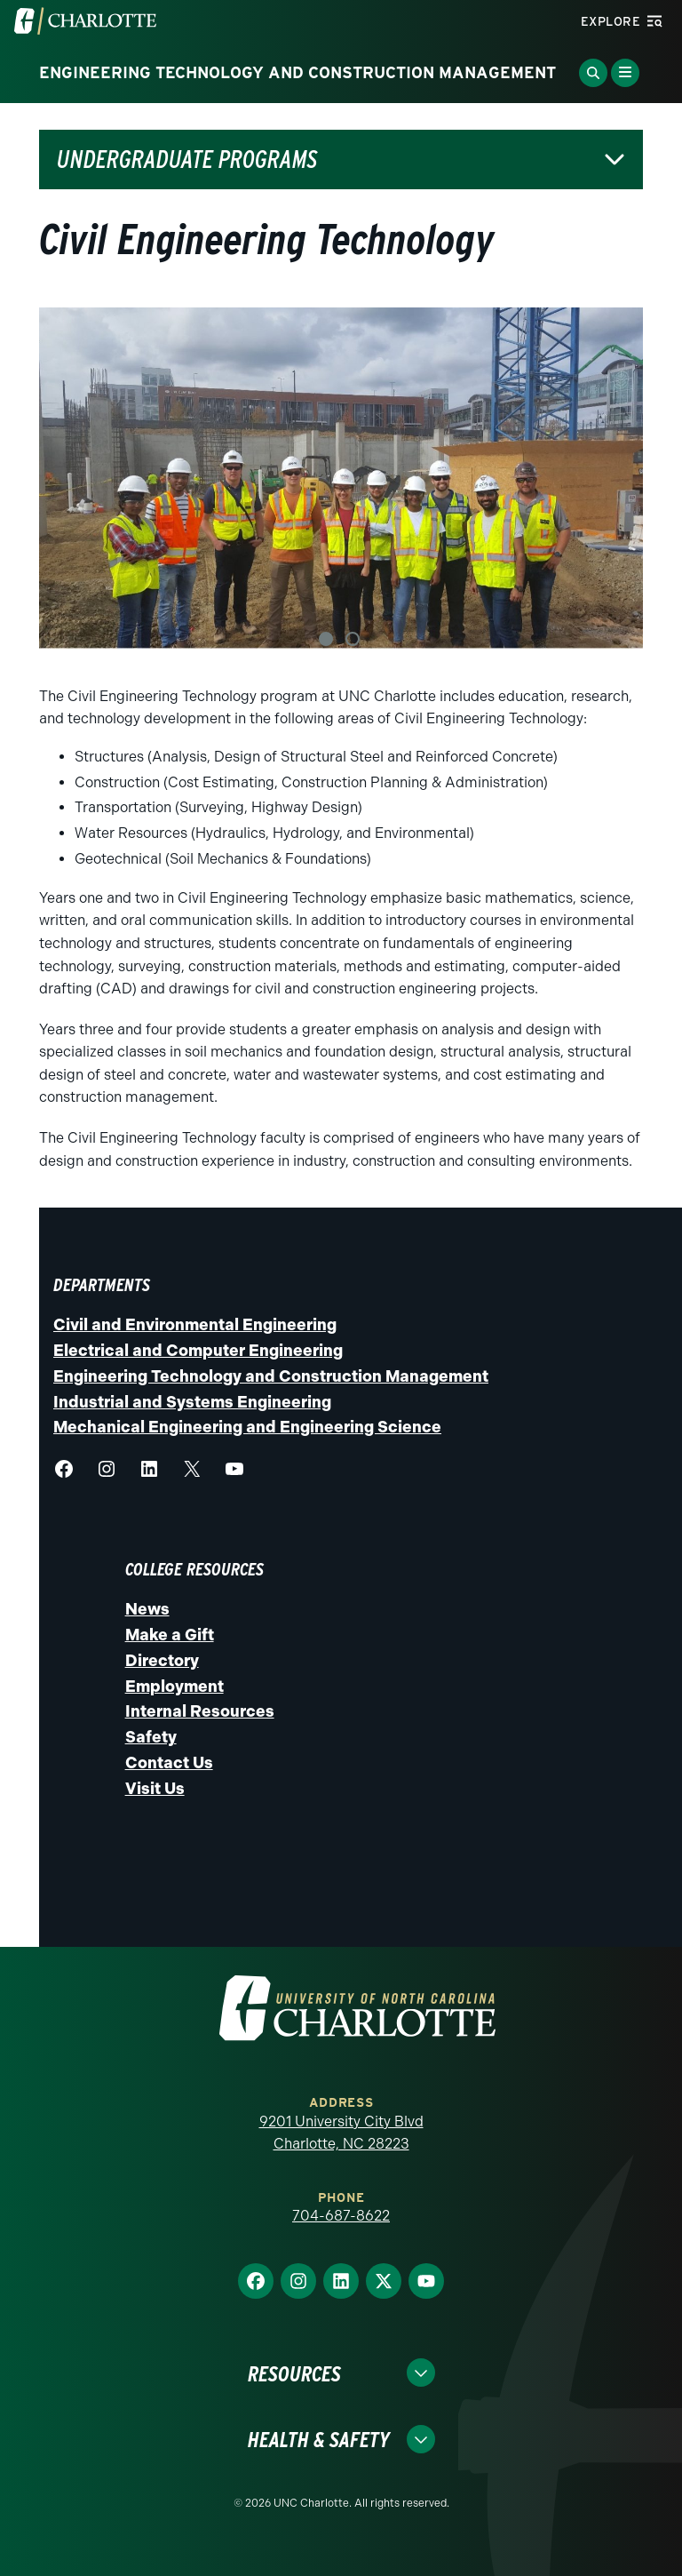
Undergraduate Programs (187, 159)
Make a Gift (169, 1635)
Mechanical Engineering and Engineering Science (247, 1427)
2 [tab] (352, 639)
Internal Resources (199, 1711)
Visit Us (155, 1788)
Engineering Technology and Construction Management (270, 1376)
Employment (174, 1686)
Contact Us (169, 1763)
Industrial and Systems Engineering (192, 1402)
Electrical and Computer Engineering (198, 1350)
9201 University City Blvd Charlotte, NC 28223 (341, 2133)
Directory (162, 1661)
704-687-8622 (341, 2215)
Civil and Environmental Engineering (195, 1325)
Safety (151, 1737)
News (147, 1609)
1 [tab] (326, 639)
